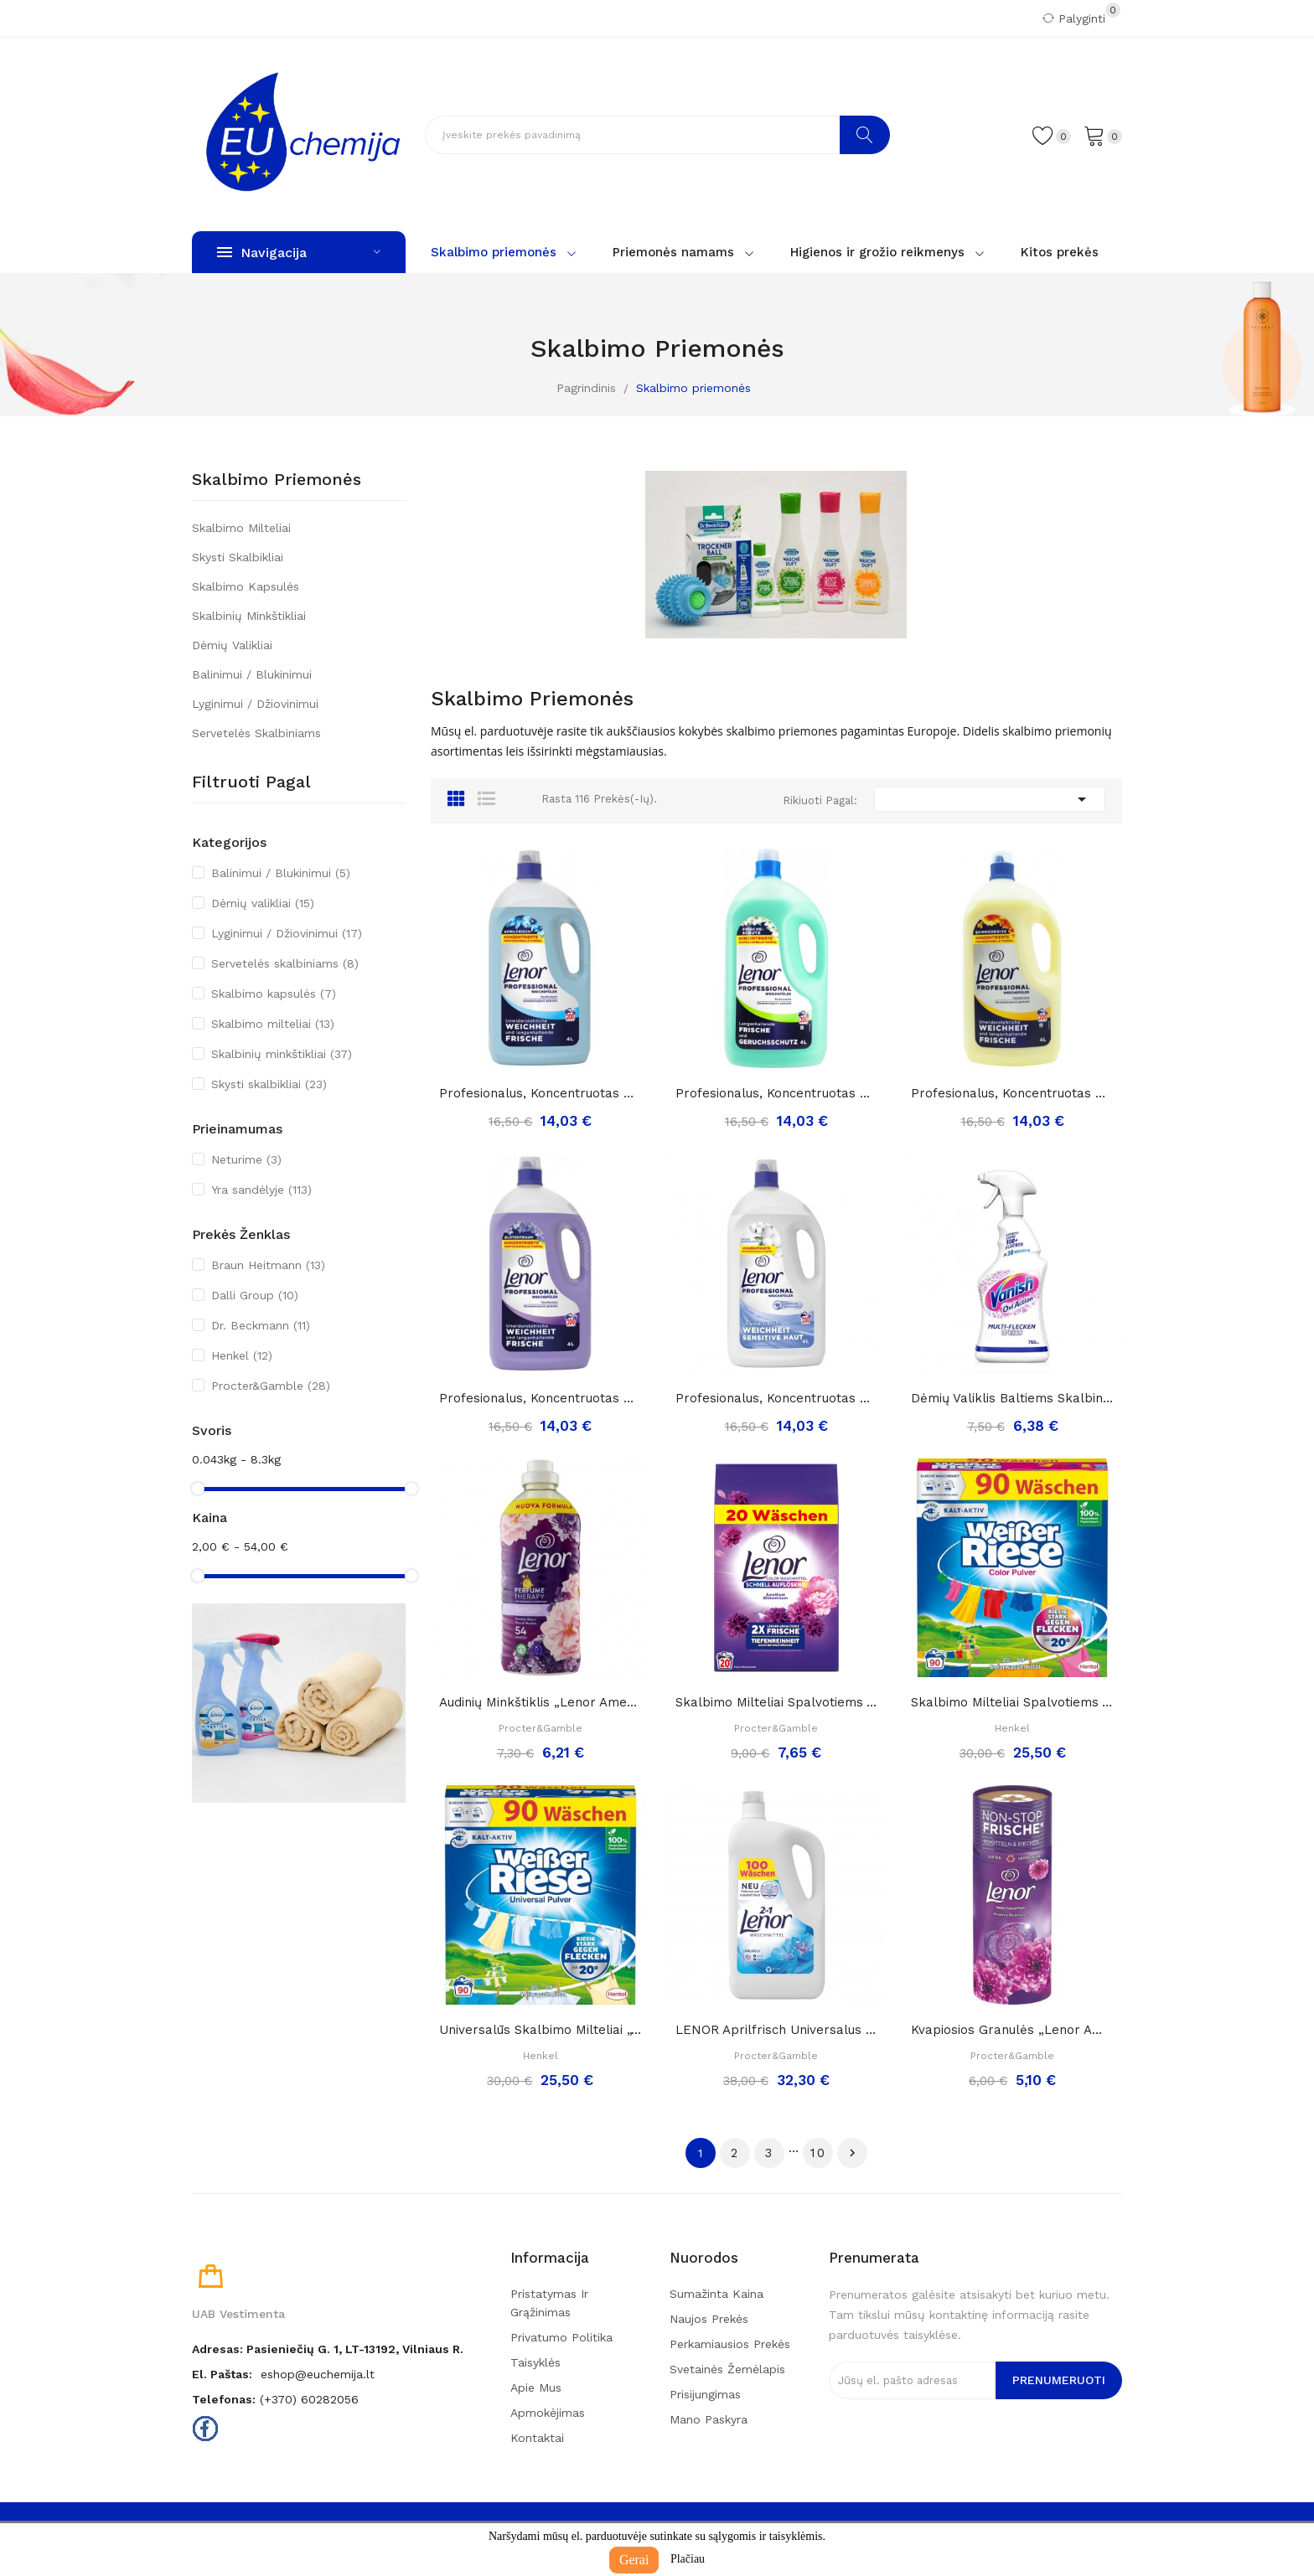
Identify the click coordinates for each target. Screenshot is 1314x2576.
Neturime (246, 1159)
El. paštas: (222, 2374)
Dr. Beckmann (260, 1325)
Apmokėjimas (547, 2412)
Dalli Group (254, 1295)
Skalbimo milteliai (241, 527)
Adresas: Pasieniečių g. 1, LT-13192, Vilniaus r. (327, 2349)
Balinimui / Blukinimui (252, 674)
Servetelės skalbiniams (256, 733)
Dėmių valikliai (232, 645)
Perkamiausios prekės (730, 2344)
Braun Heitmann (268, 1265)
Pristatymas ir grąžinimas (549, 2303)
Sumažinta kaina (716, 2293)
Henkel (241, 1355)
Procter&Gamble (270, 1385)
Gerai (634, 2560)
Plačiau (687, 2559)
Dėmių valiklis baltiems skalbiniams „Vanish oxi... (1012, 1398)
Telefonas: (224, 2399)
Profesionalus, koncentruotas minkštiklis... (540, 1093)
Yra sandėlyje (261, 1189)
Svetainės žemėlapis (727, 2369)
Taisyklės (535, 2362)
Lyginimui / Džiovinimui (255, 703)
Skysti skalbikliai (237, 557)
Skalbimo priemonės (276, 480)
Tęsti (852, 2152)
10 (818, 2152)
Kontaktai (537, 2437)
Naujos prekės (709, 2319)
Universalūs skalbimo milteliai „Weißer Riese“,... (540, 2029)
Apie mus (535, 2387)
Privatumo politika (561, 2337)
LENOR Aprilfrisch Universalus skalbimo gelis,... (776, 2029)
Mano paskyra (709, 2419)
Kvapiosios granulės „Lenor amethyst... (1012, 2029)
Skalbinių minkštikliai (249, 615)
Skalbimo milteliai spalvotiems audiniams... (1012, 1702)
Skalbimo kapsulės (245, 586)
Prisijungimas (705, 2394)
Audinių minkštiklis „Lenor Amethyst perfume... (540, 1702)
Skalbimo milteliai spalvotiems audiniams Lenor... (776, 1702)
